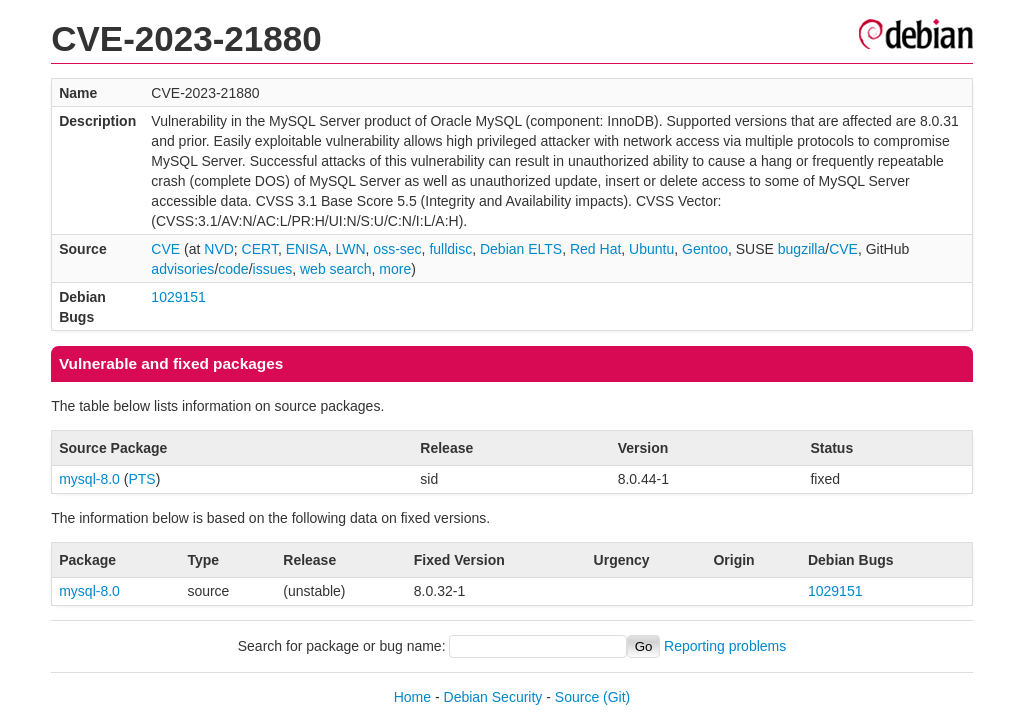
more (395, 269)
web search (336, 269)
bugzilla (801, 249)
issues (273, 269)
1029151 (178, 297)
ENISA (307, 249)
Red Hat (595, 249)
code (233, 269)
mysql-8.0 (89, 479)
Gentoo (705, 249)
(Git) (616, 697)
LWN (351, 249)
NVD (219, 249)
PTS (141, 479)
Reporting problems (725, 646)
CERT (260, 249)
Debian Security (493, 697)
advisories (182, 269)
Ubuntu (651, 249)
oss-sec (397, 249)
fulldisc (450, 249)
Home (412, 697)
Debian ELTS (521, 249)
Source (577, 697)
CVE (165, 249)
